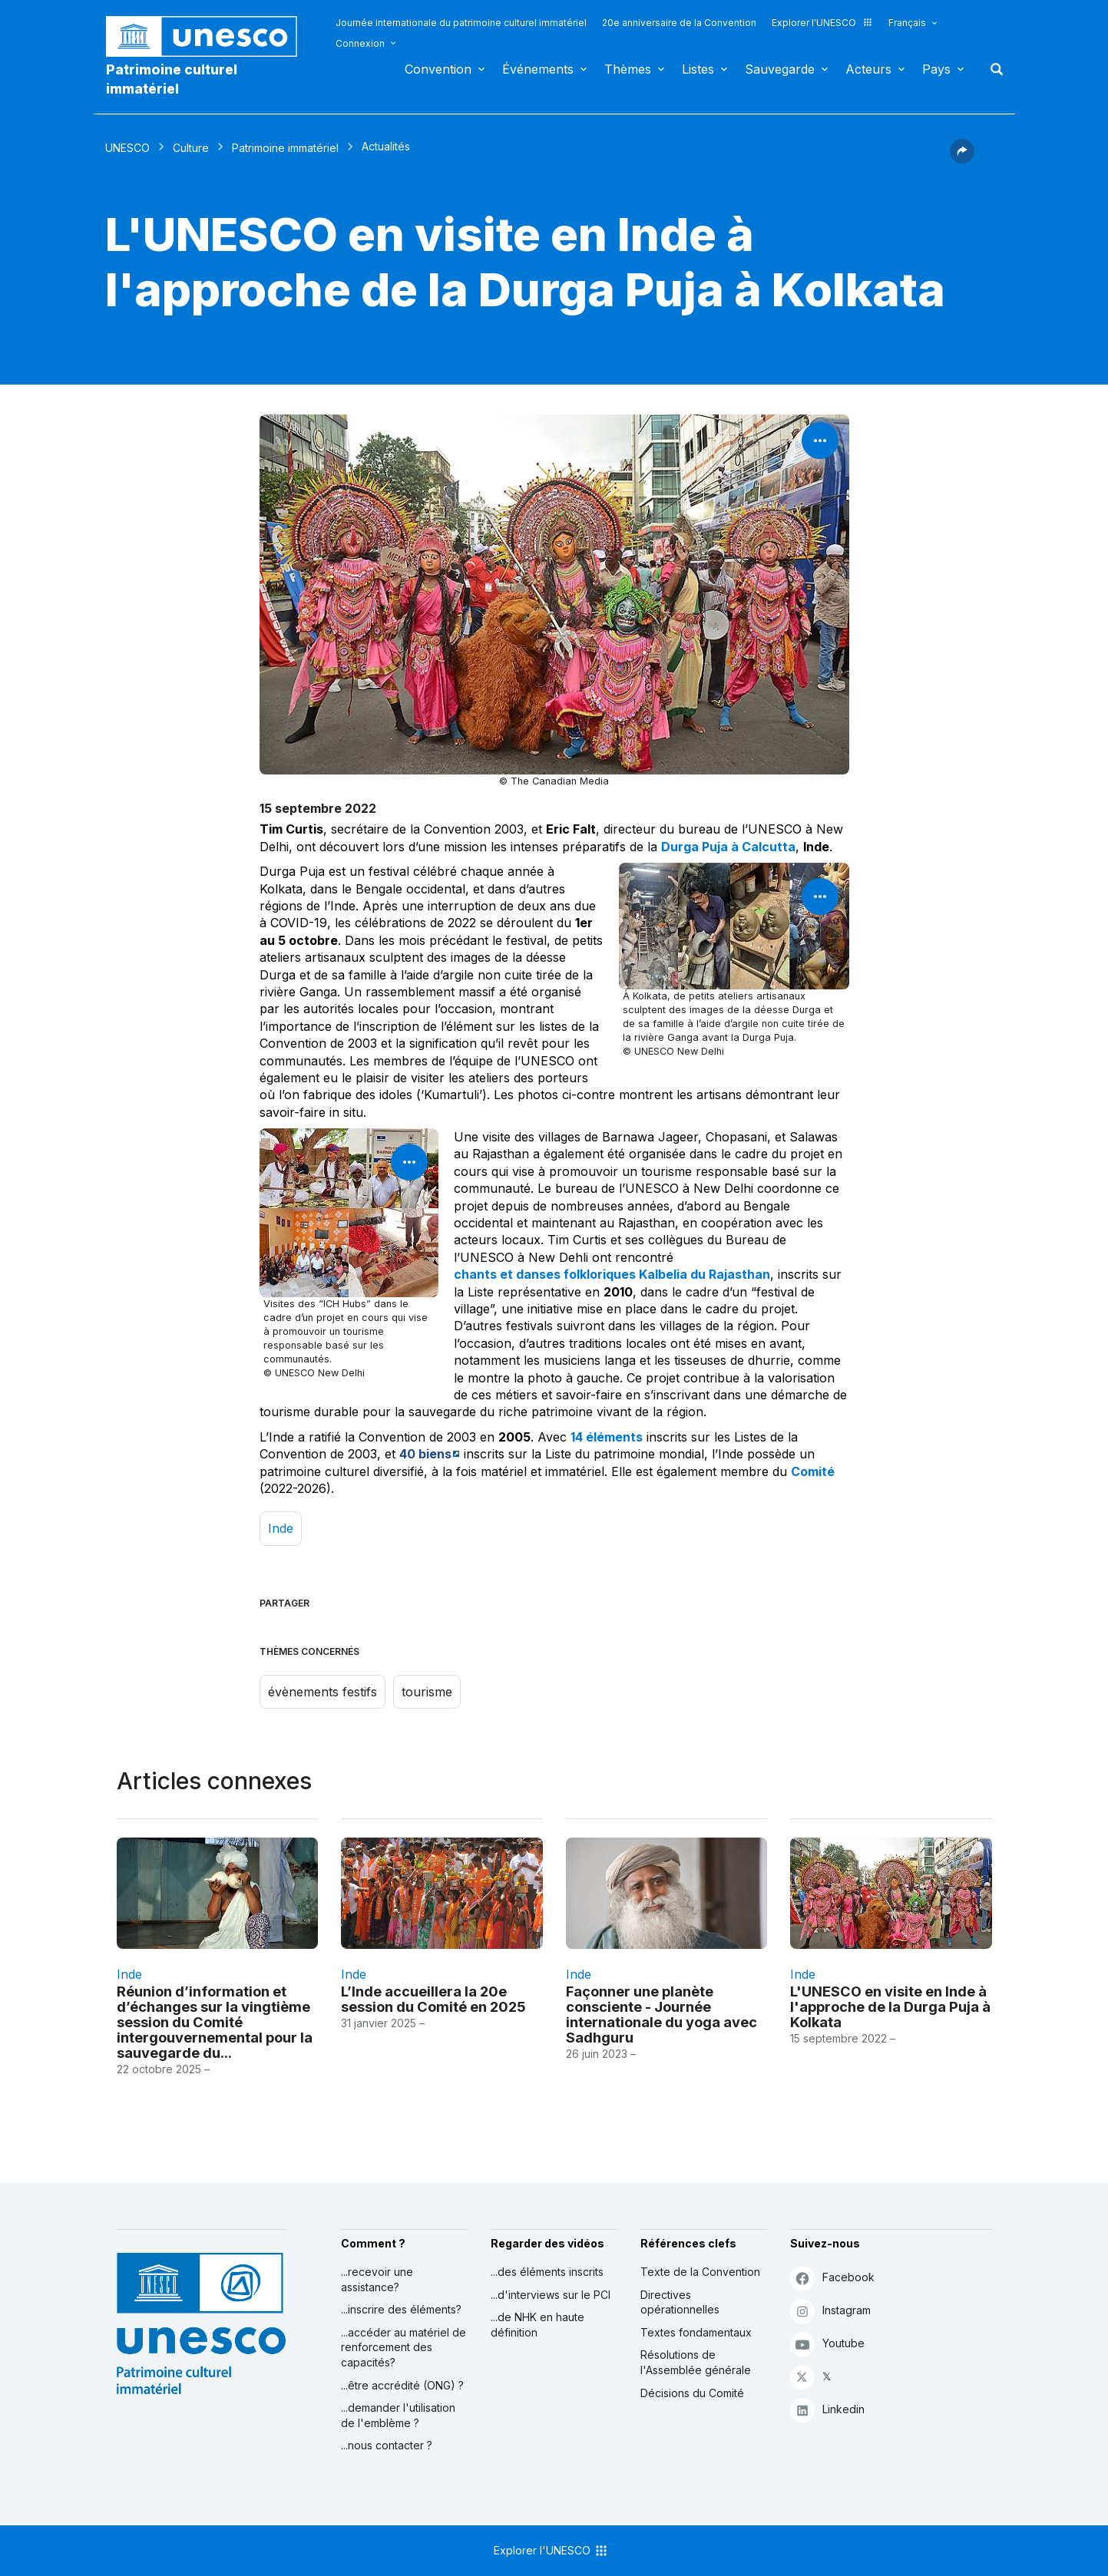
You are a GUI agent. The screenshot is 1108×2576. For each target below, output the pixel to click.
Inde (280, 1528)
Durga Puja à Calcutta (728, 846)
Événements (538, 69)
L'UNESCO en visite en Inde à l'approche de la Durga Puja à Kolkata (890, 2006)
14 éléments (607, 1437)
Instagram (830, 2311)
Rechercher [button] (992, 69)
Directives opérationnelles (679, 2302)
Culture (191, 147)
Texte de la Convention (700, 2271)
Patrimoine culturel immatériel (171, 79)
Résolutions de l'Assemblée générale (695, 2362)
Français (907, 22)
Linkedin (827, 2410)
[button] (962, 159)
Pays (936, 69)
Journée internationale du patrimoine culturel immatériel (461, 22)
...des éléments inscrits (547, 2271)
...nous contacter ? (386, 2445)
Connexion (360, 43)
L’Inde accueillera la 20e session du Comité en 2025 (433, 1999)
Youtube (827, 2344)
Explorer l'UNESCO (822, 22)
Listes (698, 69)
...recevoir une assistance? (377, 2279)
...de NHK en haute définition (537, 2324)
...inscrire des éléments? (401, 2309)
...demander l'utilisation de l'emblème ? (398, 2415)
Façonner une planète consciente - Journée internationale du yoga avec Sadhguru (661, 2014)
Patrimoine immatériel (285, 147)
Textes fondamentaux (696, 2332)
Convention (438, 69)
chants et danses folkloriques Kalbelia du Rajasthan (612, 1274)
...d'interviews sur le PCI (550, 2294)
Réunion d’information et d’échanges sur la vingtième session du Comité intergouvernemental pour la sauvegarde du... (215, 2022)
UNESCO (127, 147)
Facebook (832, 2278)
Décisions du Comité (692, 2392)
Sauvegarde (780, 69)
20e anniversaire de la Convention (679, 22)
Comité (813, 1471)
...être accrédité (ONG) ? (402, 2385)
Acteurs (868, 69)
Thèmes (627, 69)
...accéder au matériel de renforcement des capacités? (403, 2347)
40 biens (425, 1453)
